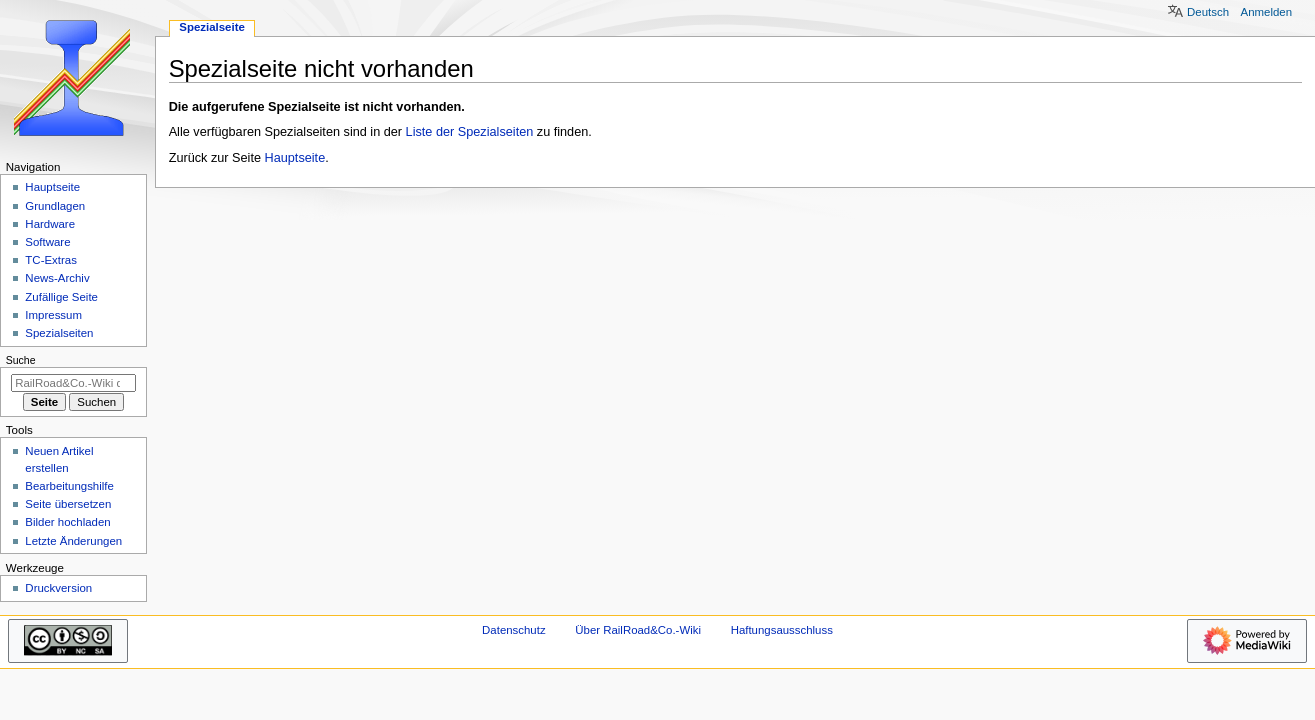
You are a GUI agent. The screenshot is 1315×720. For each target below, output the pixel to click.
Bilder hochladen (67, 522)
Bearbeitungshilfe (69, 486)
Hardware (50, 224)
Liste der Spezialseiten (470, 132)
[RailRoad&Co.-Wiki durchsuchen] (73, 383)
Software (47, 242)
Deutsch (1208, 12)
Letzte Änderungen (73, 541)
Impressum (53, 315)
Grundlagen (55, 206)
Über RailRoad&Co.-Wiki (638, 630)
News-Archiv (57, 278)
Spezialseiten (59, 333)
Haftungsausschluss (782, 630)
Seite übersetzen (68, 504)
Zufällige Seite (61, 297)
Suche (21, 360)
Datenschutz (514, 630)
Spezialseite (212, 27)
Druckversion (58, 588)
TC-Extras (51, 260)
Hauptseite (295, 158)
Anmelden (1267, 12)
